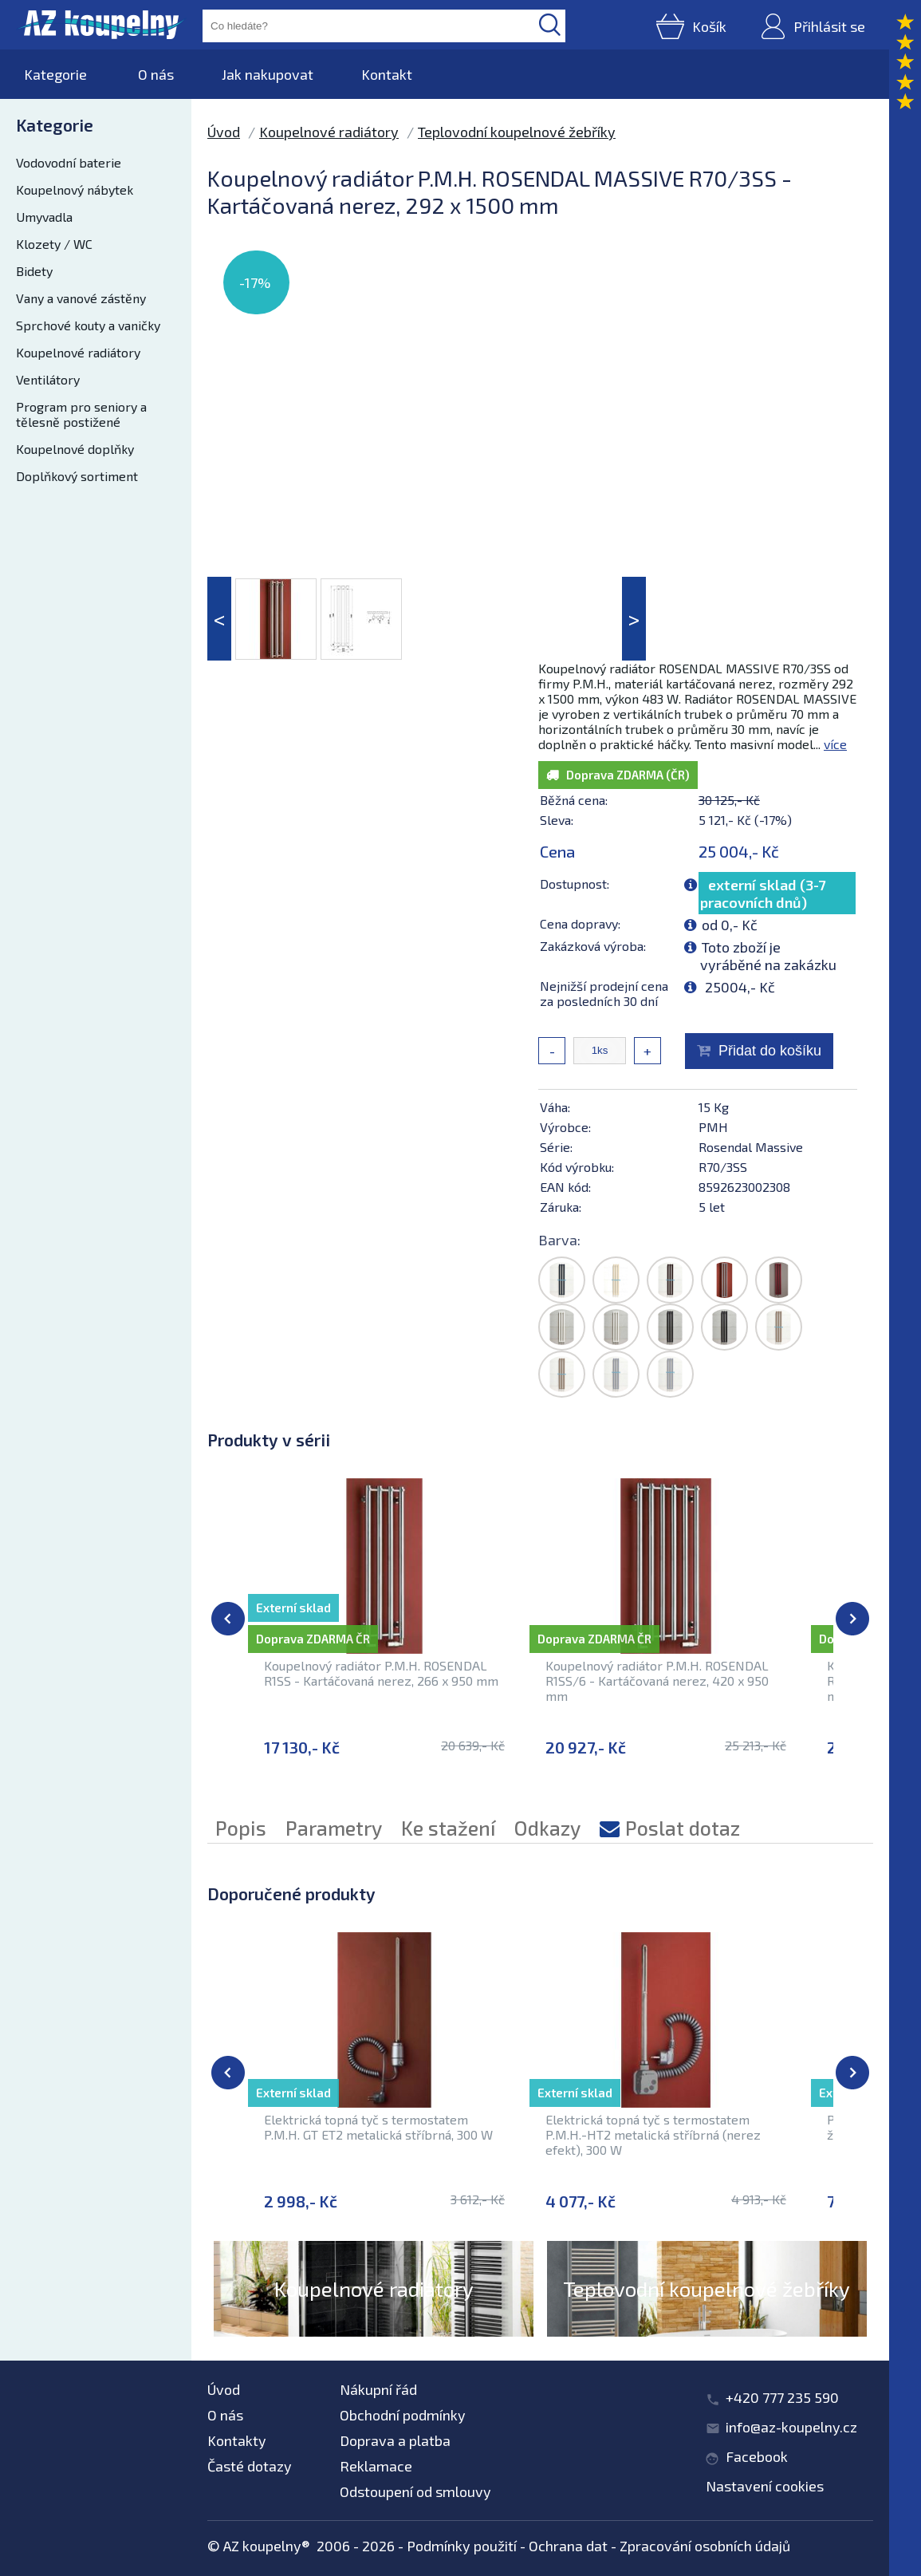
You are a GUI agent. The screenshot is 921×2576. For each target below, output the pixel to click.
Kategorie (55, 74)
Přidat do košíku (769, 1051)
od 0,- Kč (730, 924)
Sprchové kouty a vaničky (88, 325)
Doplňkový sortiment (77, 475)
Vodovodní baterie (68, 162)
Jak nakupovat (267, 74)
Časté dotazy (249, 2466)
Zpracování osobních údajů (705, 2545)
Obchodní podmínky (403, 2415)
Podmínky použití (462, 2545)
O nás (156, 74)
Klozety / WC (54, 243)
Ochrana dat (568, 2545)
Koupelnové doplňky (75, 448)
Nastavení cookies (765, 2486)
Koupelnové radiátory (78, 352)
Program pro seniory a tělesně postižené (81, 414)
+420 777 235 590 (782, 2397)
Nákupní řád (378, 2389)
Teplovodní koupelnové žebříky (517, 131)
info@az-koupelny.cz (791, 2427)
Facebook (757, 2456)
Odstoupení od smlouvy (415, 2491)
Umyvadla (44, 216)
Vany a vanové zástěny (81, 298)
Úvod (223, 131)
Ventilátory (48, 379)
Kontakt (386, 74)
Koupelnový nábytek (74, 189)
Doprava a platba (395, 2440)
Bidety (34, 270)
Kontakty (236, 2440)
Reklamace (376, 2466)
